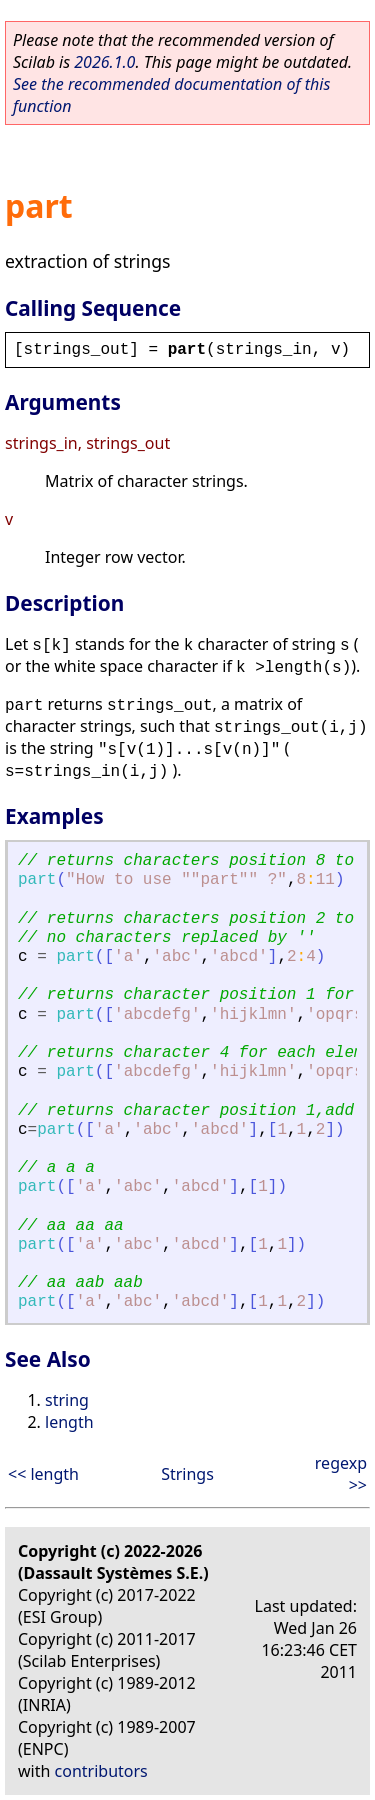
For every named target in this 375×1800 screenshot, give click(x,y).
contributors (101, 1771)
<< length (43, 1474)
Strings (187, 1474)
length (69, 1422)
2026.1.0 (104, 62)
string (67, 1400)
